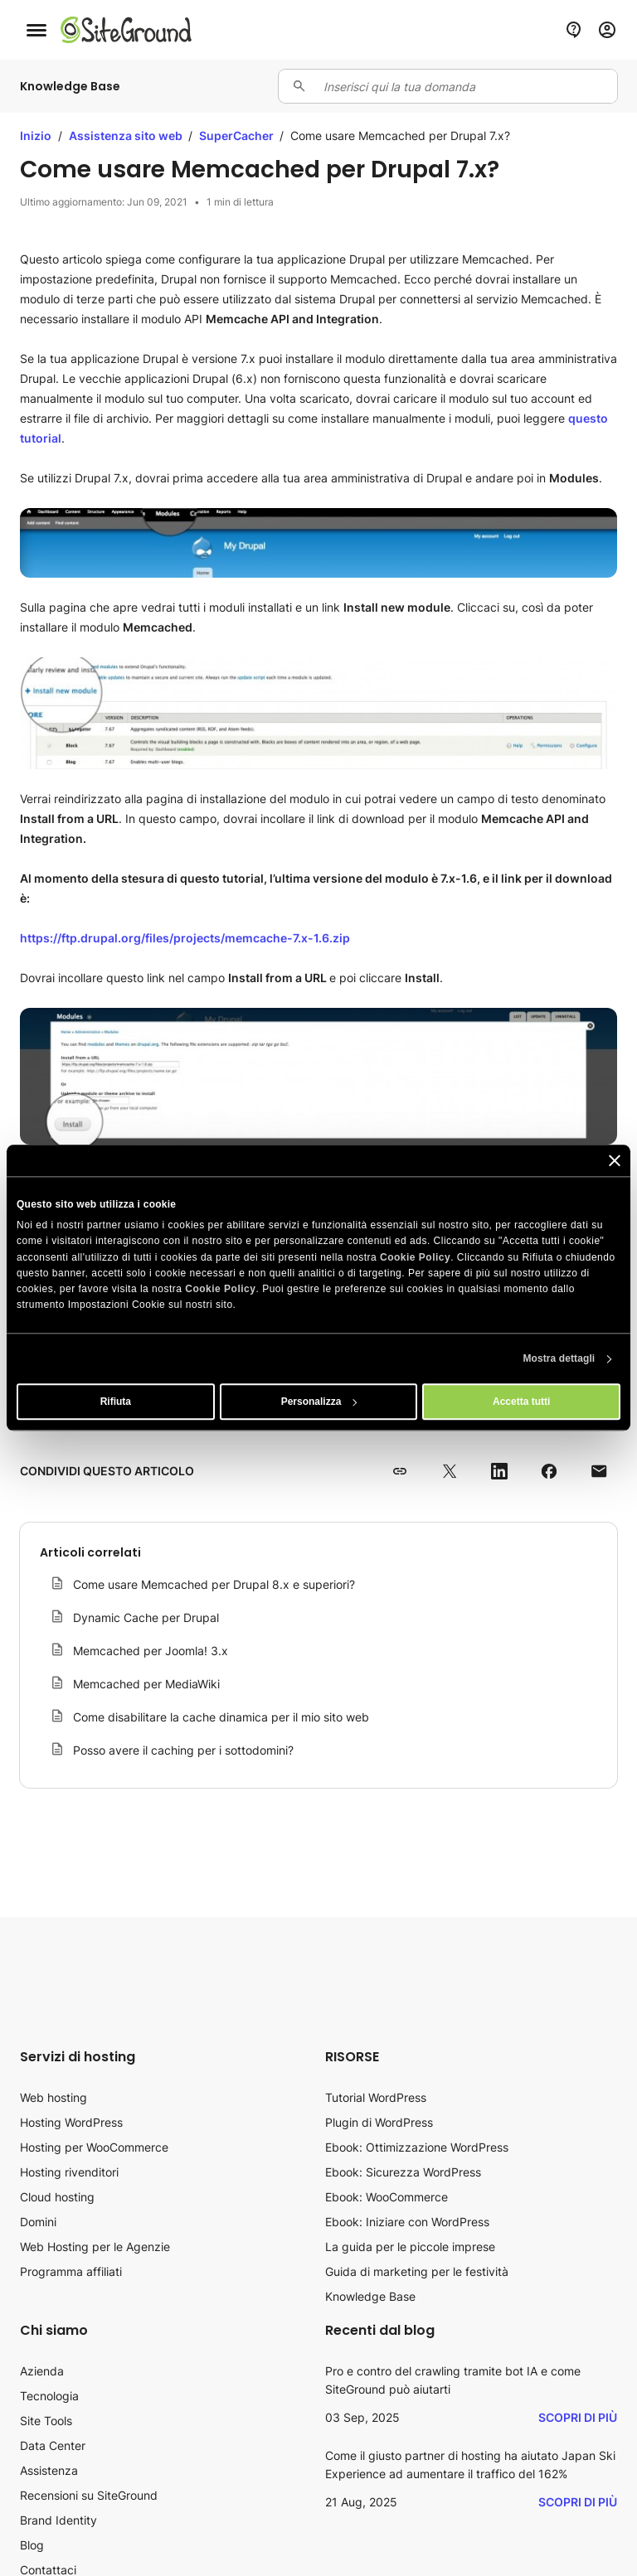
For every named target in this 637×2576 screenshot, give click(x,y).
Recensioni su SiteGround (89, 2495)
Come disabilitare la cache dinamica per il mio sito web (221, 1717)
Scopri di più (577, 2417)
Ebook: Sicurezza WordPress (403, 2172)
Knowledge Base (370, 2296)
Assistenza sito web (127, 135)
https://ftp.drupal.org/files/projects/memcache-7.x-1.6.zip (185, 938)
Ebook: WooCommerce (386, 2197)
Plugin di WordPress (379, 2122)
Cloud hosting (57, 2197)
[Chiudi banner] (614, 1160)
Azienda (42, 2371)
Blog (32, 2545)
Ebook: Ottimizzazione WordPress (416, 2147)
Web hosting (53, 2097)
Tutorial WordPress (375, 2097)
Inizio (35, 135)
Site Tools (46, 2421)
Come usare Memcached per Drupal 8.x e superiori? (214, 1584)
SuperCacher (237, 135)
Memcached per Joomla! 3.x (150, 1651)
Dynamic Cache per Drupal (146, 1617)
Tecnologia (49, 2396)
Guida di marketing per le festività (416, 2271)
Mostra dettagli (559, 1359)
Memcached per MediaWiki (146, 1684)
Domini (38, 2222)
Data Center (52, 2445)
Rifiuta (115, 1402)
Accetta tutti (521, 1402)
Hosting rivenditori (69, 2172)
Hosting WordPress (71, 2122)
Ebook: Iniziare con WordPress (407, 2222)
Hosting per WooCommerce (94, 2147)
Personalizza (319, 1402)
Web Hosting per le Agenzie (95, 2246)
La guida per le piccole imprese (410, 2246)
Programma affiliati (71, 2271)
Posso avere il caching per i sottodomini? (183, 1750)
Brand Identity (58, 2520)
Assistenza (49, 2470)
